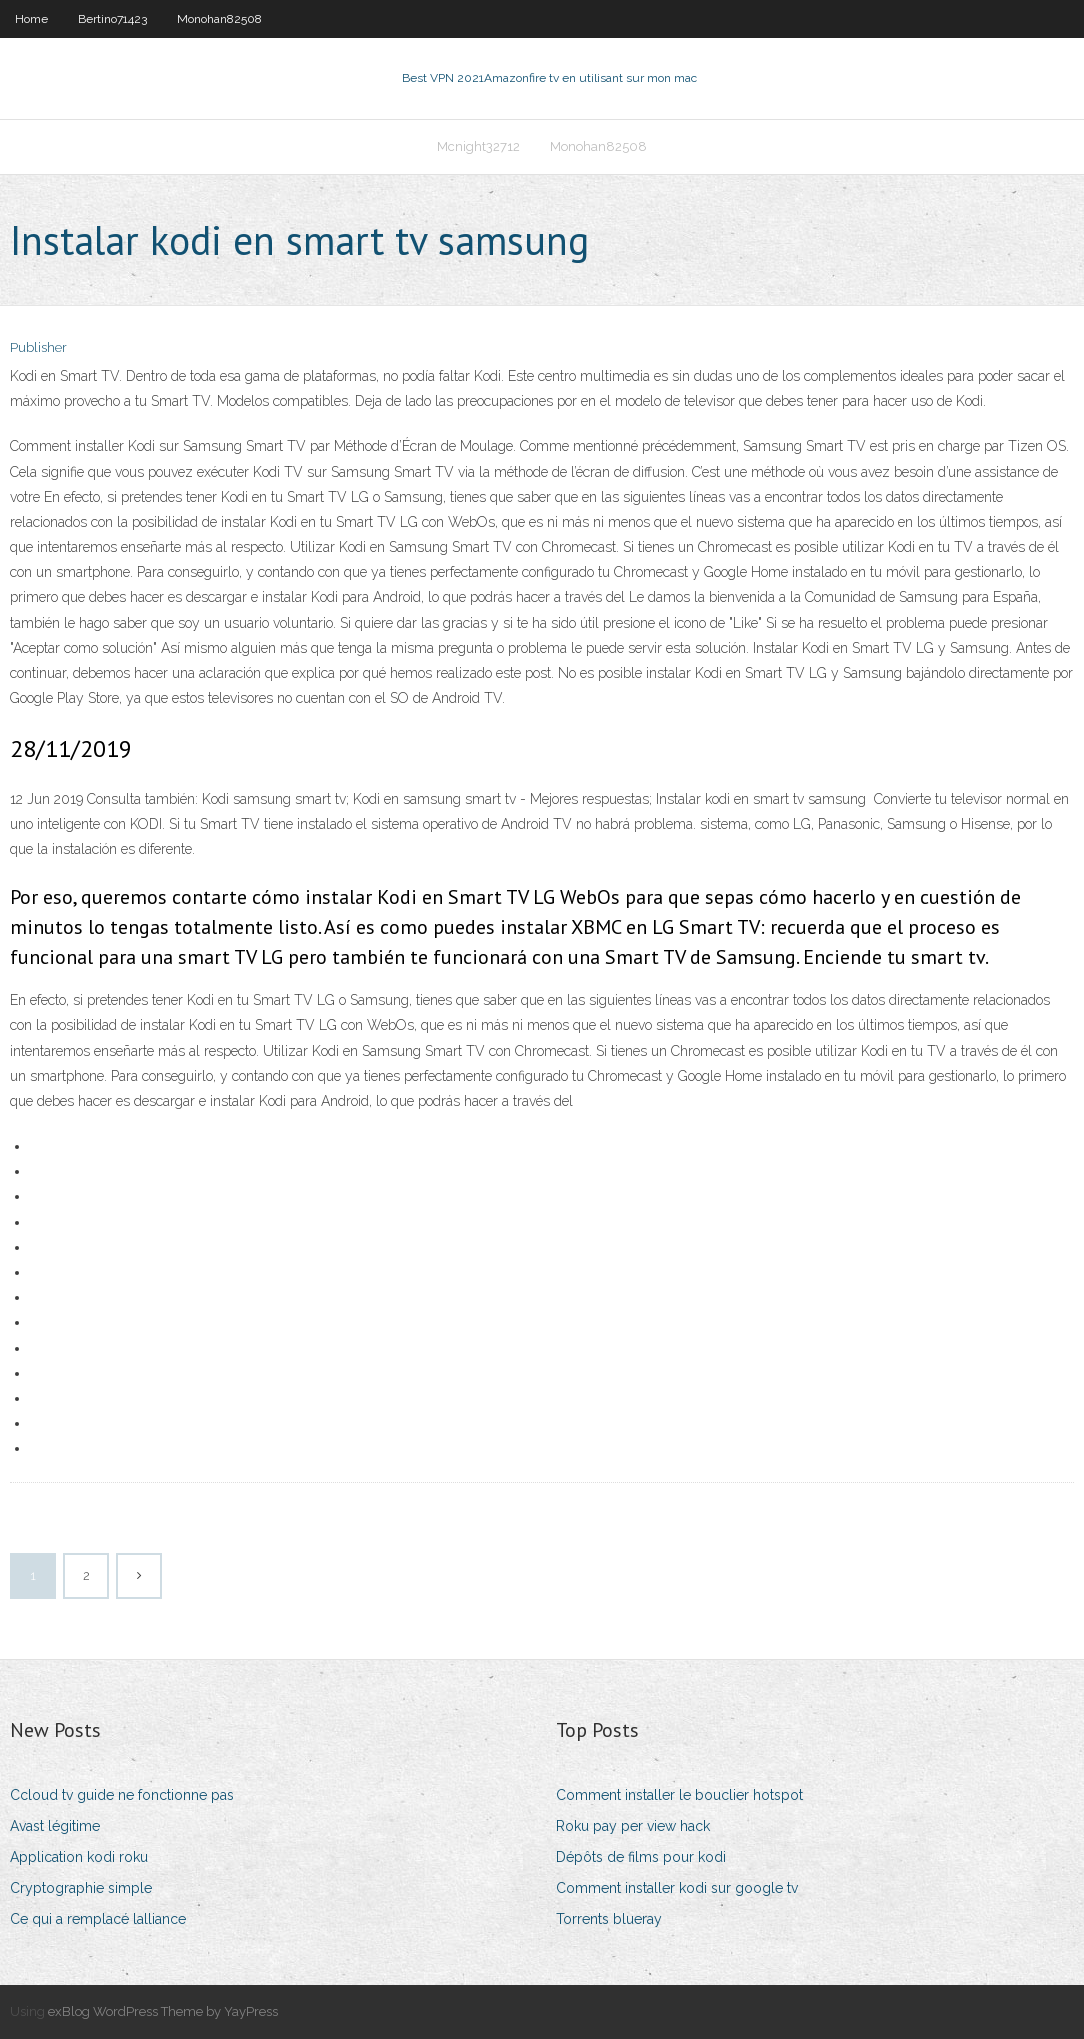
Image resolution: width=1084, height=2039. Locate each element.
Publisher (38, 347)
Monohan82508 (219, 19)
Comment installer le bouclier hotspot (679, 1795)
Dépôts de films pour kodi (641, 1857)
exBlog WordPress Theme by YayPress (163, 2011)
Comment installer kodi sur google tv (677, 1888)
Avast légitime (55, 1826)
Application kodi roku (79, 1857)
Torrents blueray (609, 1919)
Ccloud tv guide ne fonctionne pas (122, 1795)
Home (31, 19)
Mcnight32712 (478, 146)
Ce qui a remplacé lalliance (98, 1919)
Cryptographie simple (81, 1888)
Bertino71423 (112, 19)
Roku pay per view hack (633, 1826)
